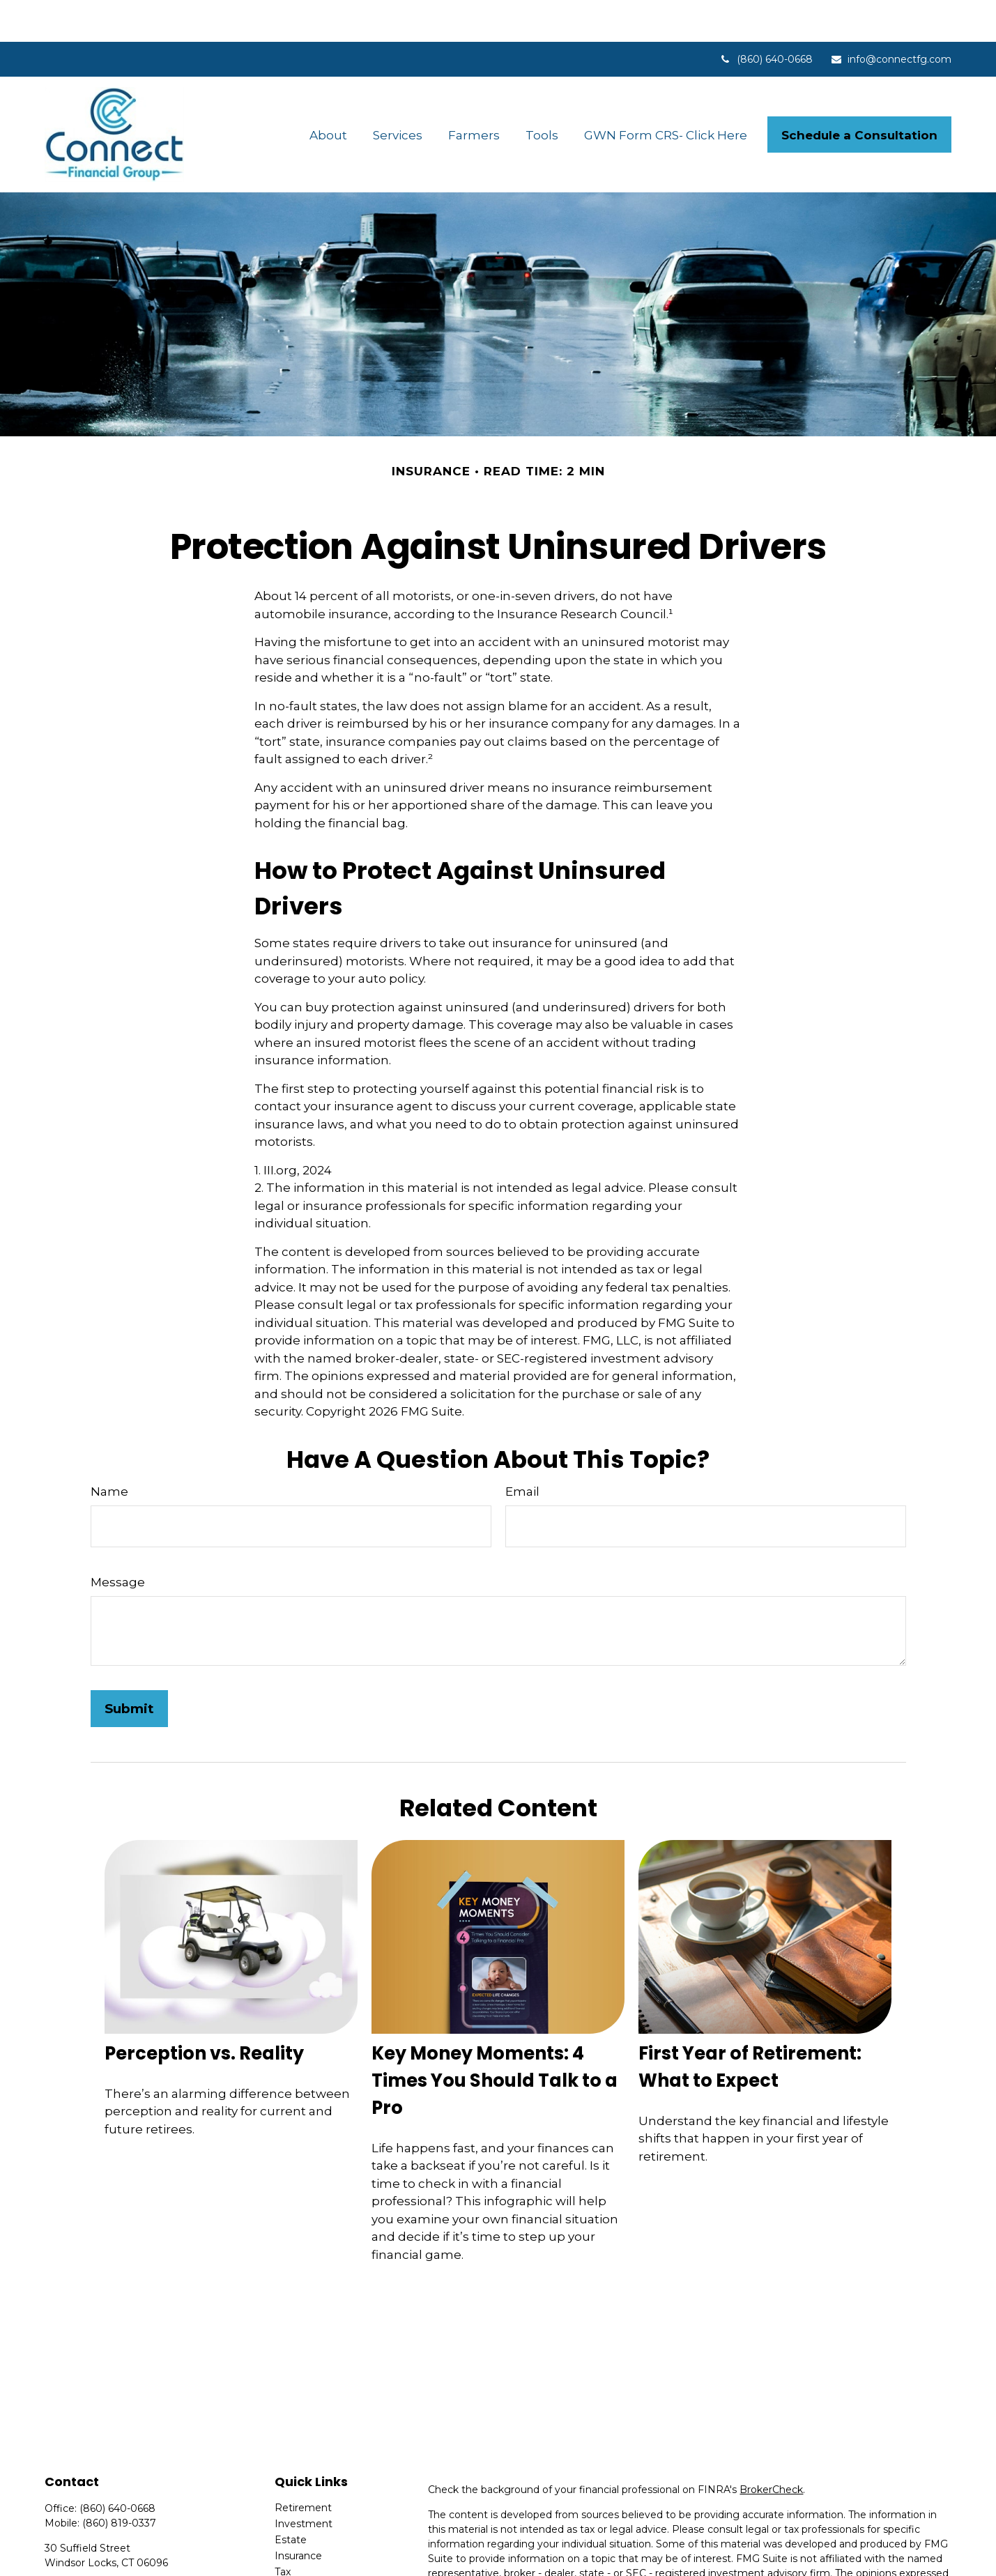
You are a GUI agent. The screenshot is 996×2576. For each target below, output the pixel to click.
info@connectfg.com (890, 17)
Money (292, 2546)
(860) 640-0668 (766, 17)
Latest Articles (309, 2562)
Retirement (303, 2466)
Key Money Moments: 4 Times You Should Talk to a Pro (494, 2038)
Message (118, 1540)
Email (522, 1450)
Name (109, 1450)
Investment (303, 2482)
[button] (328, 93)
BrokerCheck (771, 2447)
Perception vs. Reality (204, 2011)
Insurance (298, 2514)
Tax (283, 2530)
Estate (291, 2498)
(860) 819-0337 (119, 2481)
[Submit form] (129, 1666)
